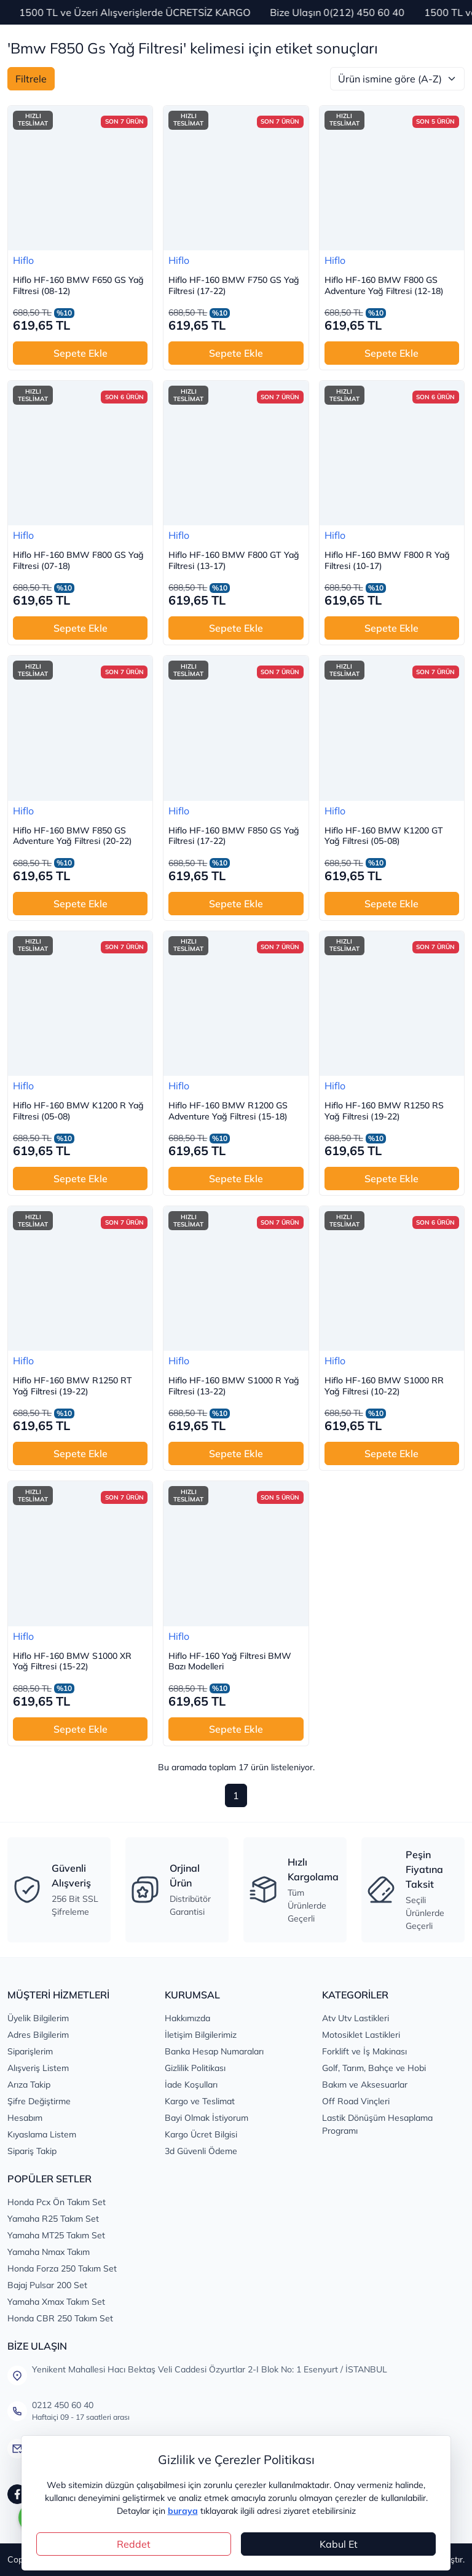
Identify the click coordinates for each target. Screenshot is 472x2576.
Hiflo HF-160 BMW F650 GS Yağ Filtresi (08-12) (78, 285)
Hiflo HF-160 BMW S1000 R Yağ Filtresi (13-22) (233, 1386)
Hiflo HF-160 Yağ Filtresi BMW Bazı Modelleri (229, 1661)
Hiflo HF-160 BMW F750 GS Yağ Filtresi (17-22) (233, 285)
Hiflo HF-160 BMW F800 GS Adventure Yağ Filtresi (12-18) (384, 285)
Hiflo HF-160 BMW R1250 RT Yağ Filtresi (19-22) (72, 1386)
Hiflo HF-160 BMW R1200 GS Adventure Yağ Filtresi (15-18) (228, 1111)
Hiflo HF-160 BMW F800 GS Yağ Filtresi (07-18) (78, 560)
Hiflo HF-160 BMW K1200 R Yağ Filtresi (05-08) (78, 1111)
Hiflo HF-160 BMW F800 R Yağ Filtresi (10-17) (387, 560)
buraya (183, 2510)
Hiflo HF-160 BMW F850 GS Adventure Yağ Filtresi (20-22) (72, 836)
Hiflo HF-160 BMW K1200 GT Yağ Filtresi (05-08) (383, 836)
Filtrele (31, 79)
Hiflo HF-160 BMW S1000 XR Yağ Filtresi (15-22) (72, 1661)
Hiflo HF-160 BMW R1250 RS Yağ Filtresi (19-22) (384, 1111)
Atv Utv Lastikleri (355, 2018)
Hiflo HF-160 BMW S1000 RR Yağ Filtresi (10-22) (384, 1386)
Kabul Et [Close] (339, 2544)
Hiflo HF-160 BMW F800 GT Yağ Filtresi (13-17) (233, 560)
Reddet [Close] (134, 2544)
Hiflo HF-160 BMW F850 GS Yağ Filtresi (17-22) (233, 836)
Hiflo (23, 260)
